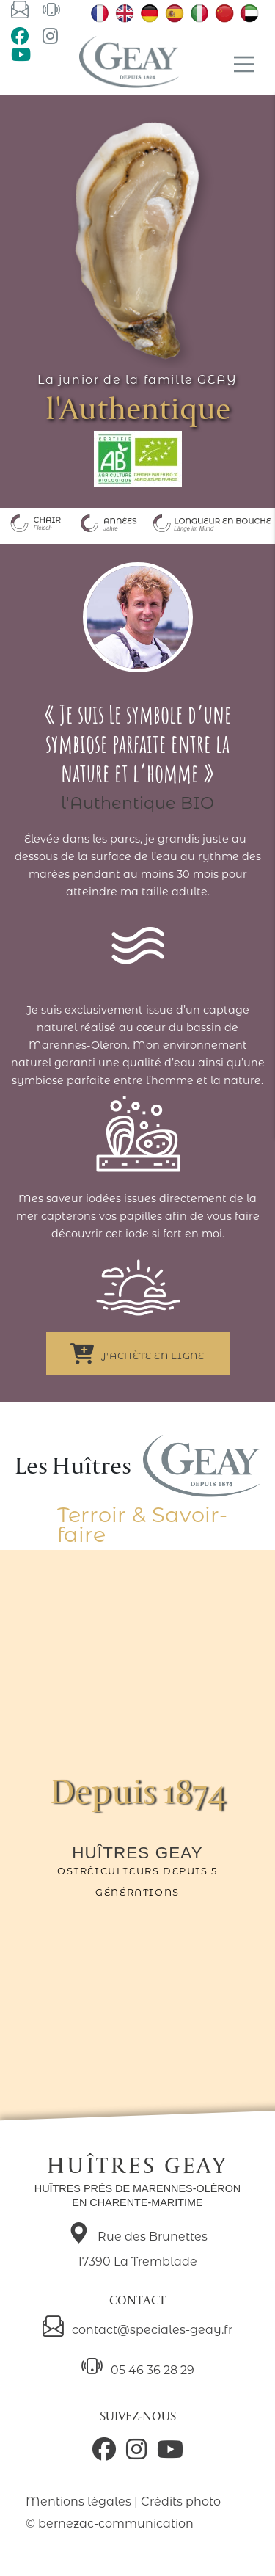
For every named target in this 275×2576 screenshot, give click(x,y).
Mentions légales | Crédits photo (123, 2501)
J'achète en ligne (137, 1353)
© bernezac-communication (110, 2523)
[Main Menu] (243, 64)
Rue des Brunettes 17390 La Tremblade (138, 2246)
